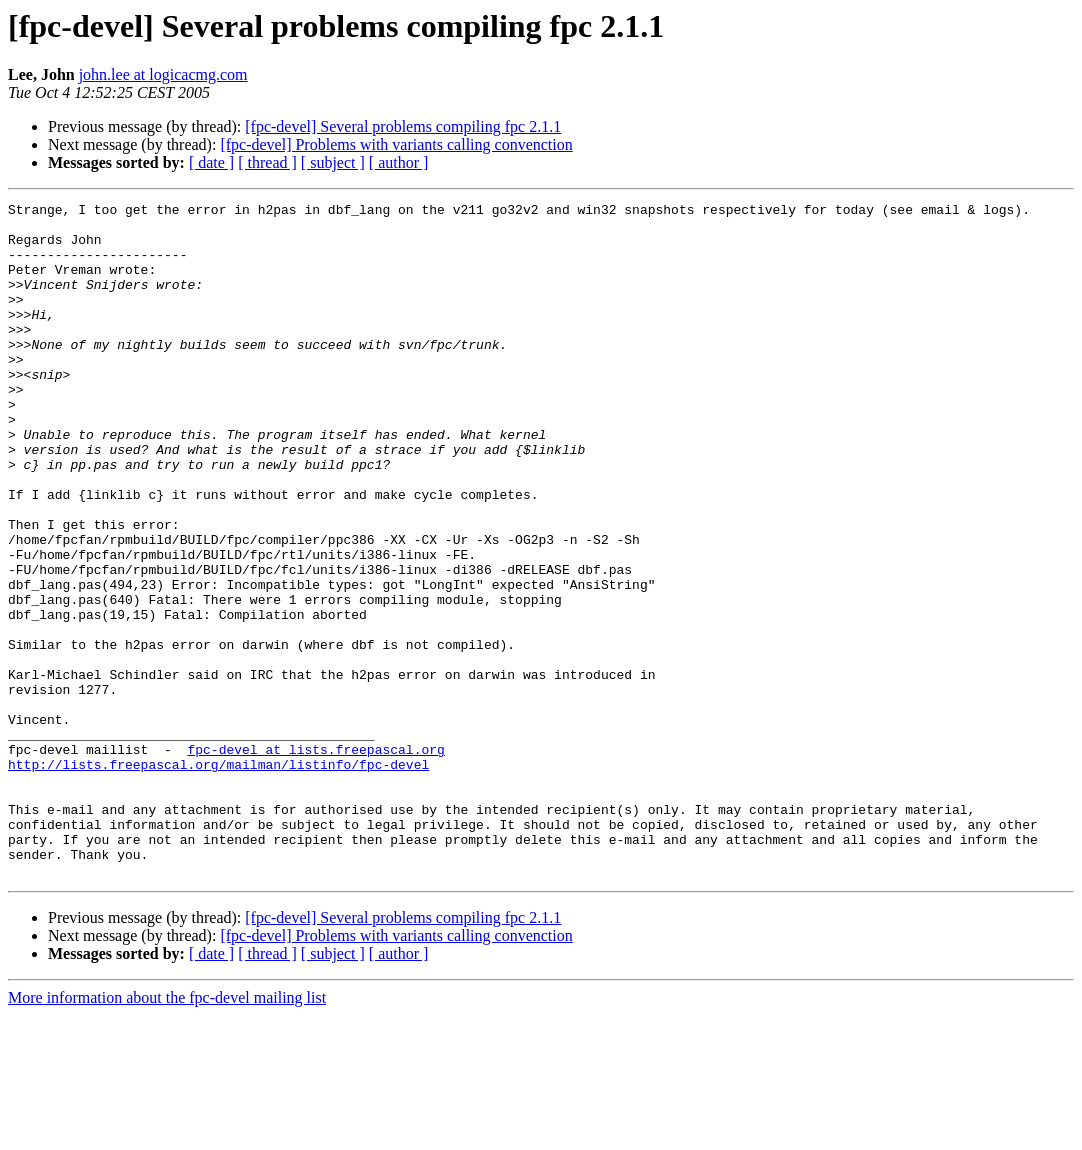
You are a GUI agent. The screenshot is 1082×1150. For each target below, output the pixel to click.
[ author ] (399, 162)
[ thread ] (267, 162)
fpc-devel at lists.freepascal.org (315, 860)
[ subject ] (333, 162)
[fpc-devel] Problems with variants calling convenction (396, 144)
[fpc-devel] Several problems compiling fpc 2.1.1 (403, 126)
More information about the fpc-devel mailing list (167, 1132)
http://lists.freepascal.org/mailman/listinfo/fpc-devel (218, 878)
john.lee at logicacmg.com (163, 74)
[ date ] (211, 162)
